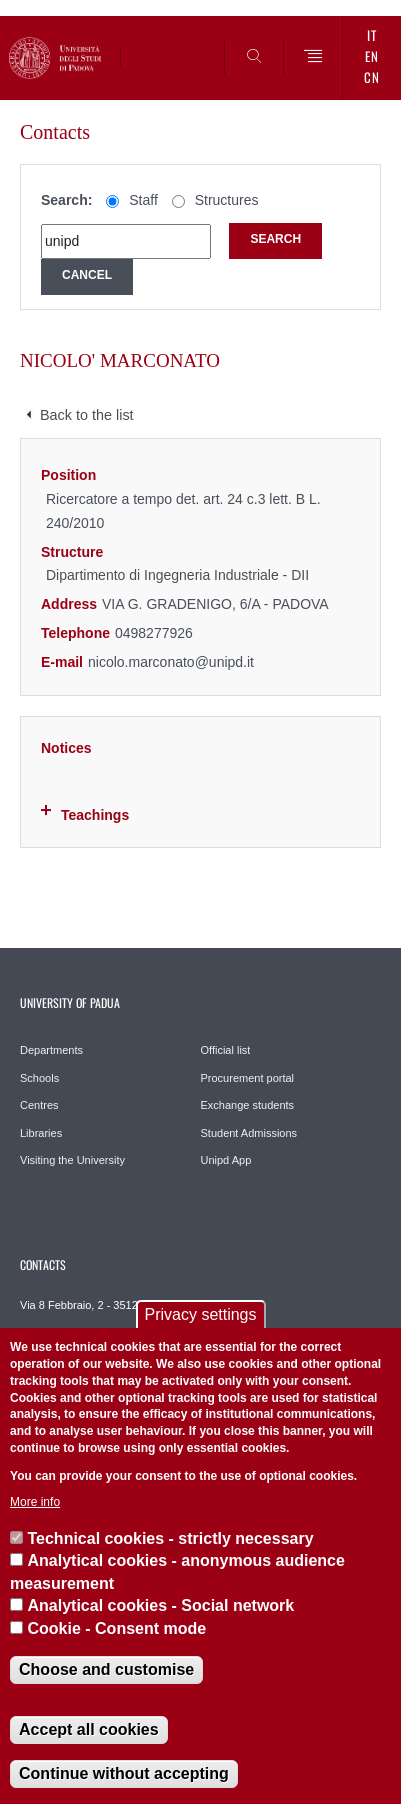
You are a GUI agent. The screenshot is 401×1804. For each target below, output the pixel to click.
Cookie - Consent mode (116, 1628)
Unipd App (226, 1160)
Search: (66, 200)
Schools (39, 1078)
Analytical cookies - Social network (160, 1605)
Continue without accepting (124, 1773)
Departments (51, 1050)
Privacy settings (200, 1314)
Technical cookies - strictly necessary (170, 1538)
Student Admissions (249, 1133)
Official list (226, 1050)
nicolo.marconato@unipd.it (171, 662)
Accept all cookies (89, 1729)
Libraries (41, 1133)
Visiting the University (72, 1160)
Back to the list (87, 415)
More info (35, 1502)
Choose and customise (106, 1669)
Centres (39, 1105)
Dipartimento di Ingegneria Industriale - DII (177, 575)
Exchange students (248, 1105)
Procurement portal (248, 1078)
